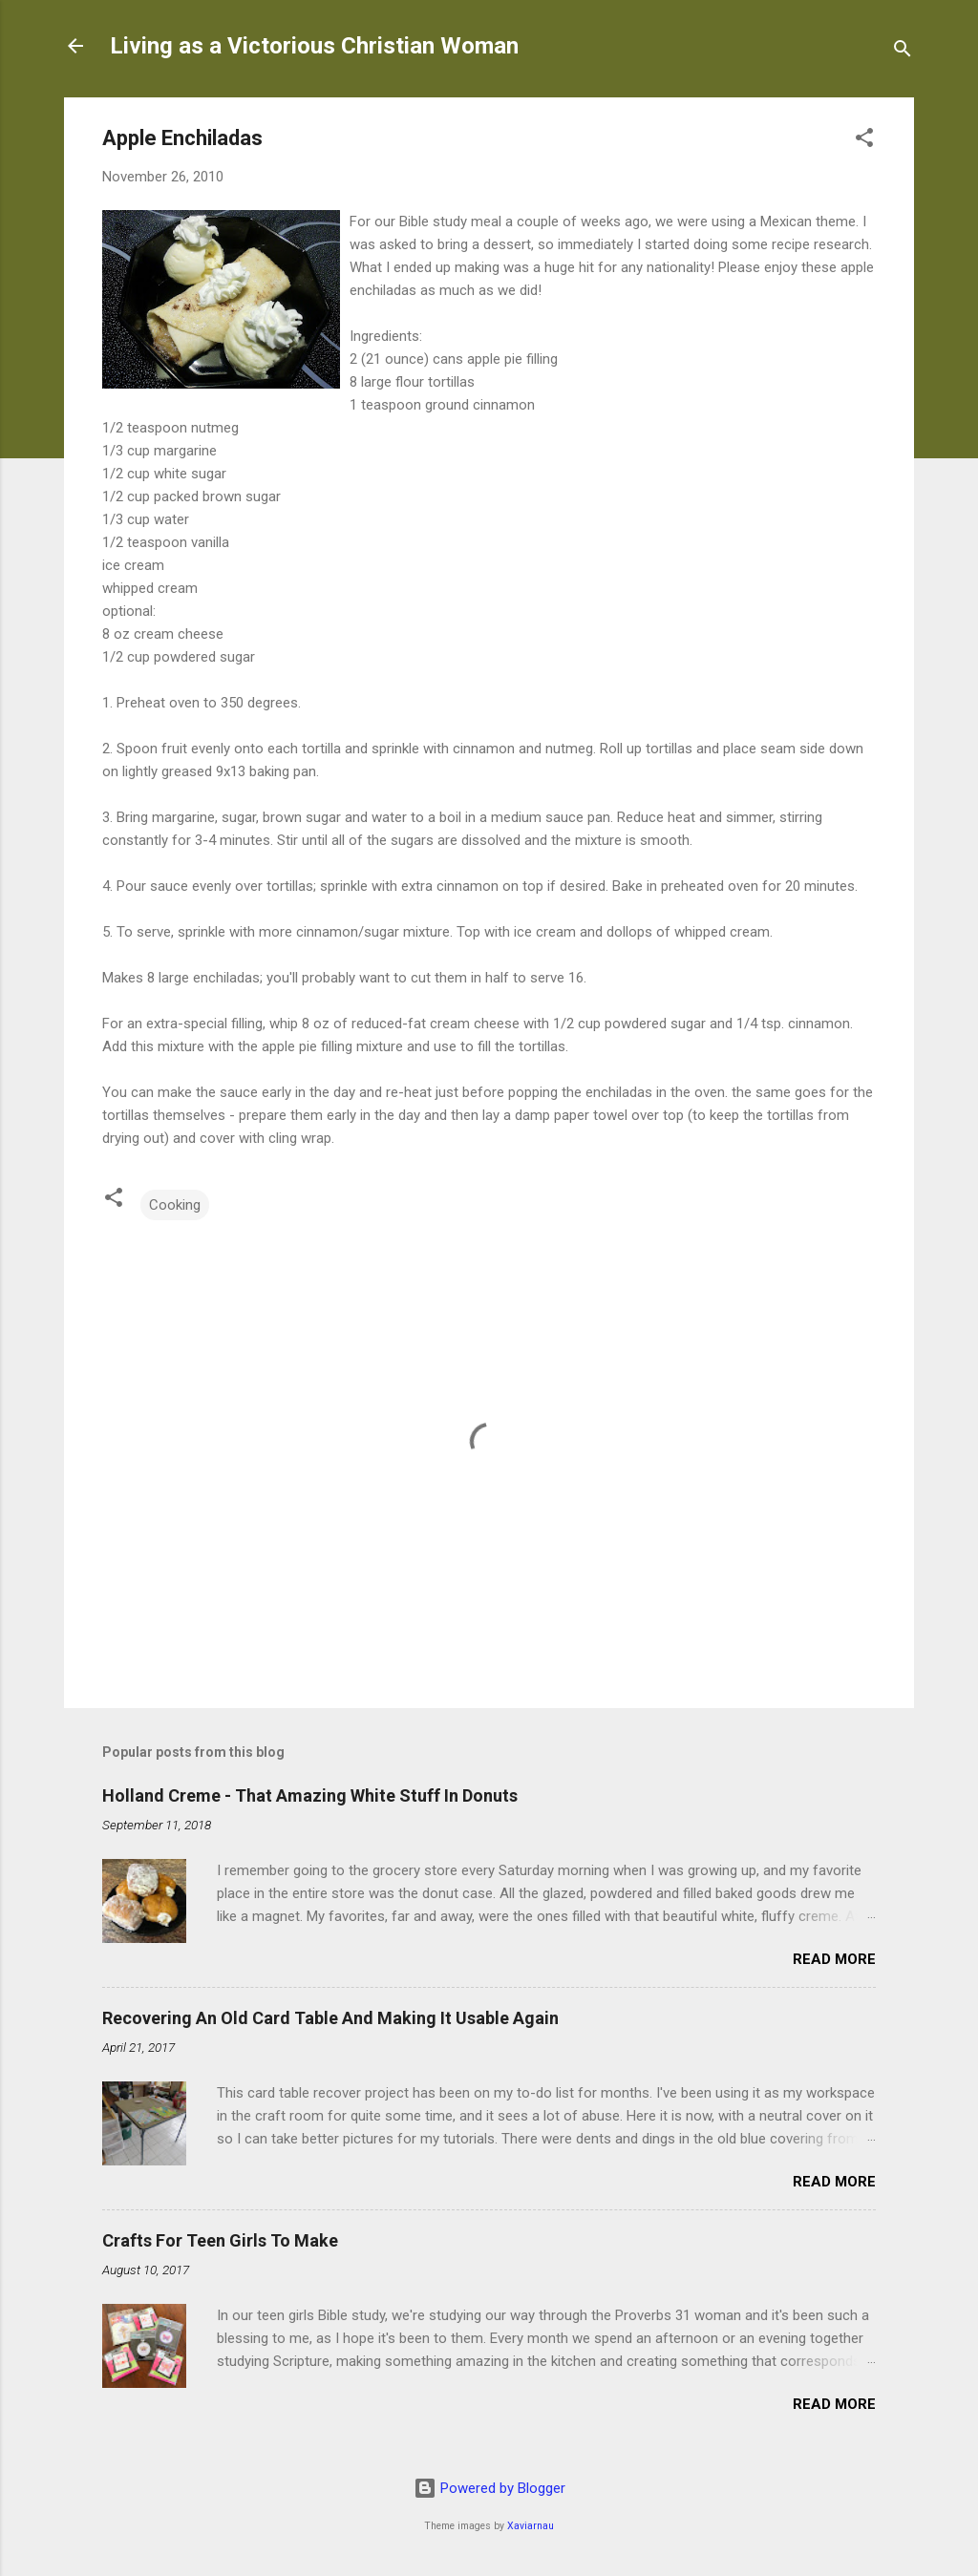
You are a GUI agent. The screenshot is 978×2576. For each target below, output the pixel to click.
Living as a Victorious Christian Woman (314, 45)
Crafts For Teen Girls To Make (220, 2240)
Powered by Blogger (489, 2488)
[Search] (902, 52)
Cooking (175, 1205)
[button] (864, 141)
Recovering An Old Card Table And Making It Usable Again (330, 2018)
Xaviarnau (530, 2526)
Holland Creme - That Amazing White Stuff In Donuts (310, 1795)
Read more (834, 1959)
